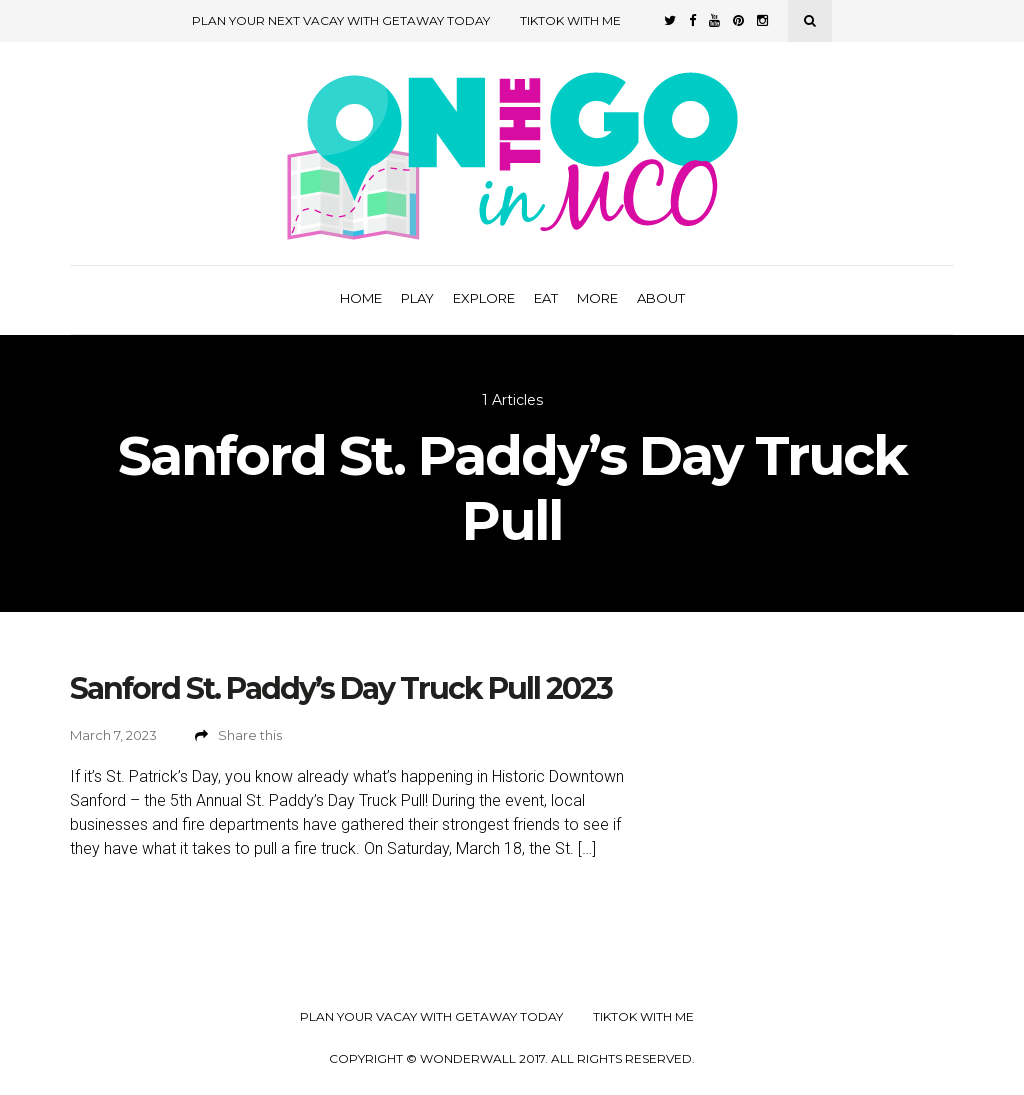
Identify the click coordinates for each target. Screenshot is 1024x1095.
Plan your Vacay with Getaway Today (431, 1017)
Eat (546, 298)
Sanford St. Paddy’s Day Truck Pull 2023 (341, 688)
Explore (484, 298)
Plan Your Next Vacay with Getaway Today (341, 20)
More (597, 298)
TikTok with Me (570, 20)
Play (417, 298)
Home (361, 298)
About (661, 298)
